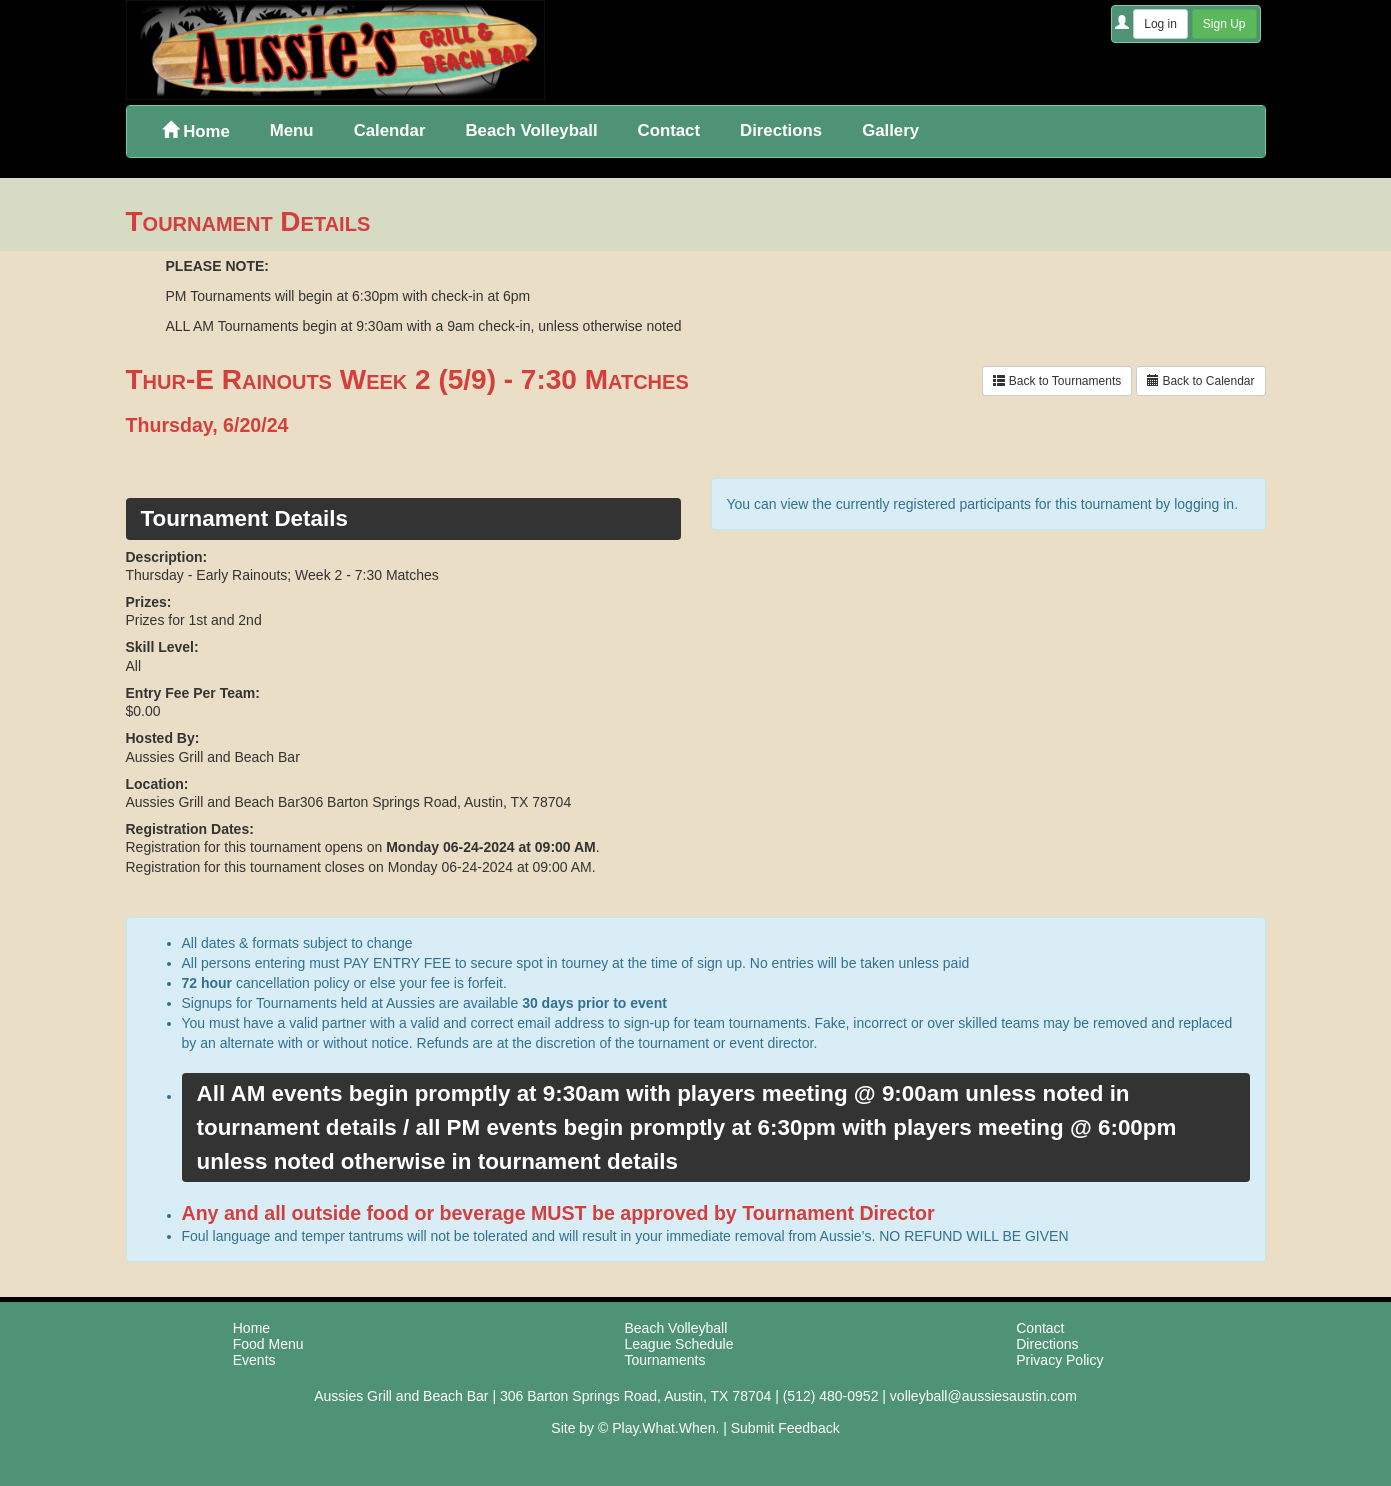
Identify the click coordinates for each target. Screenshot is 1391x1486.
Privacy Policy (1059, 1360)
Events (254, 1360)
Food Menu (268, 1344)
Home (196, 131)
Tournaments (665, 1360)
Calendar (390, 130)
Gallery (890, 130)
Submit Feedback (785, 1428)
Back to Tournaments (1057, 381)
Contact (669, 130)
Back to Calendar (1200, 381)
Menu (292, 130)
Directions (781, 130)
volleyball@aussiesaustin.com (983, 1396)
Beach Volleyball (531, 130)
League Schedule (679, 1344)
